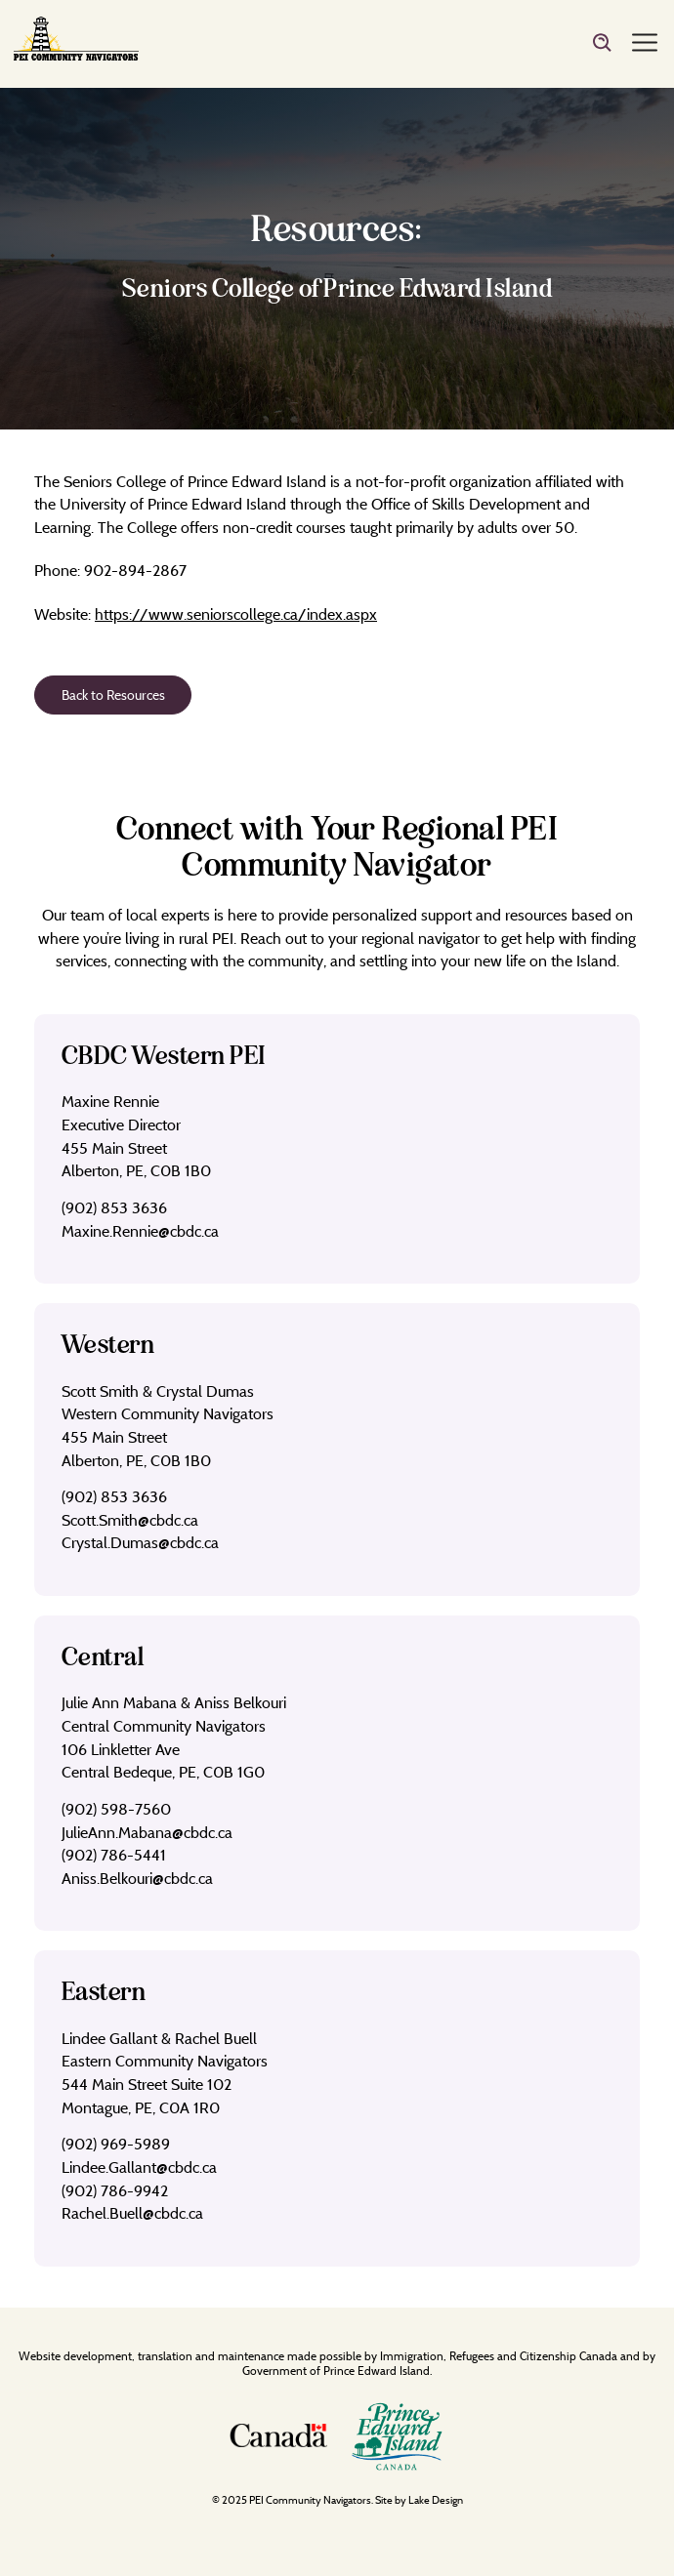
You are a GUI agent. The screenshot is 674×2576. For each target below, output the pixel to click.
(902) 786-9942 (115, 2190)
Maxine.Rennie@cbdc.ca (140, 1231)
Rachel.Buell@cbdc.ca (132, 2213)
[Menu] (644, 44)
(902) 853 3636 (114, 1207)
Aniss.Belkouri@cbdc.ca (137, 1878)
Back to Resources (113, 694)
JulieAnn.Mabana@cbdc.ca (147, 1832)
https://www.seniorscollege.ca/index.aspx (236, 614)
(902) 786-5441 (114, 1854)
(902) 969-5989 (116, 2143)
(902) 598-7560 (116, 1809)
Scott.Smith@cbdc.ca (130, 1520)
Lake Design (435, 2500)
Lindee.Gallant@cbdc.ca (139, 2167)
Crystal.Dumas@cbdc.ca (140, 1542)
